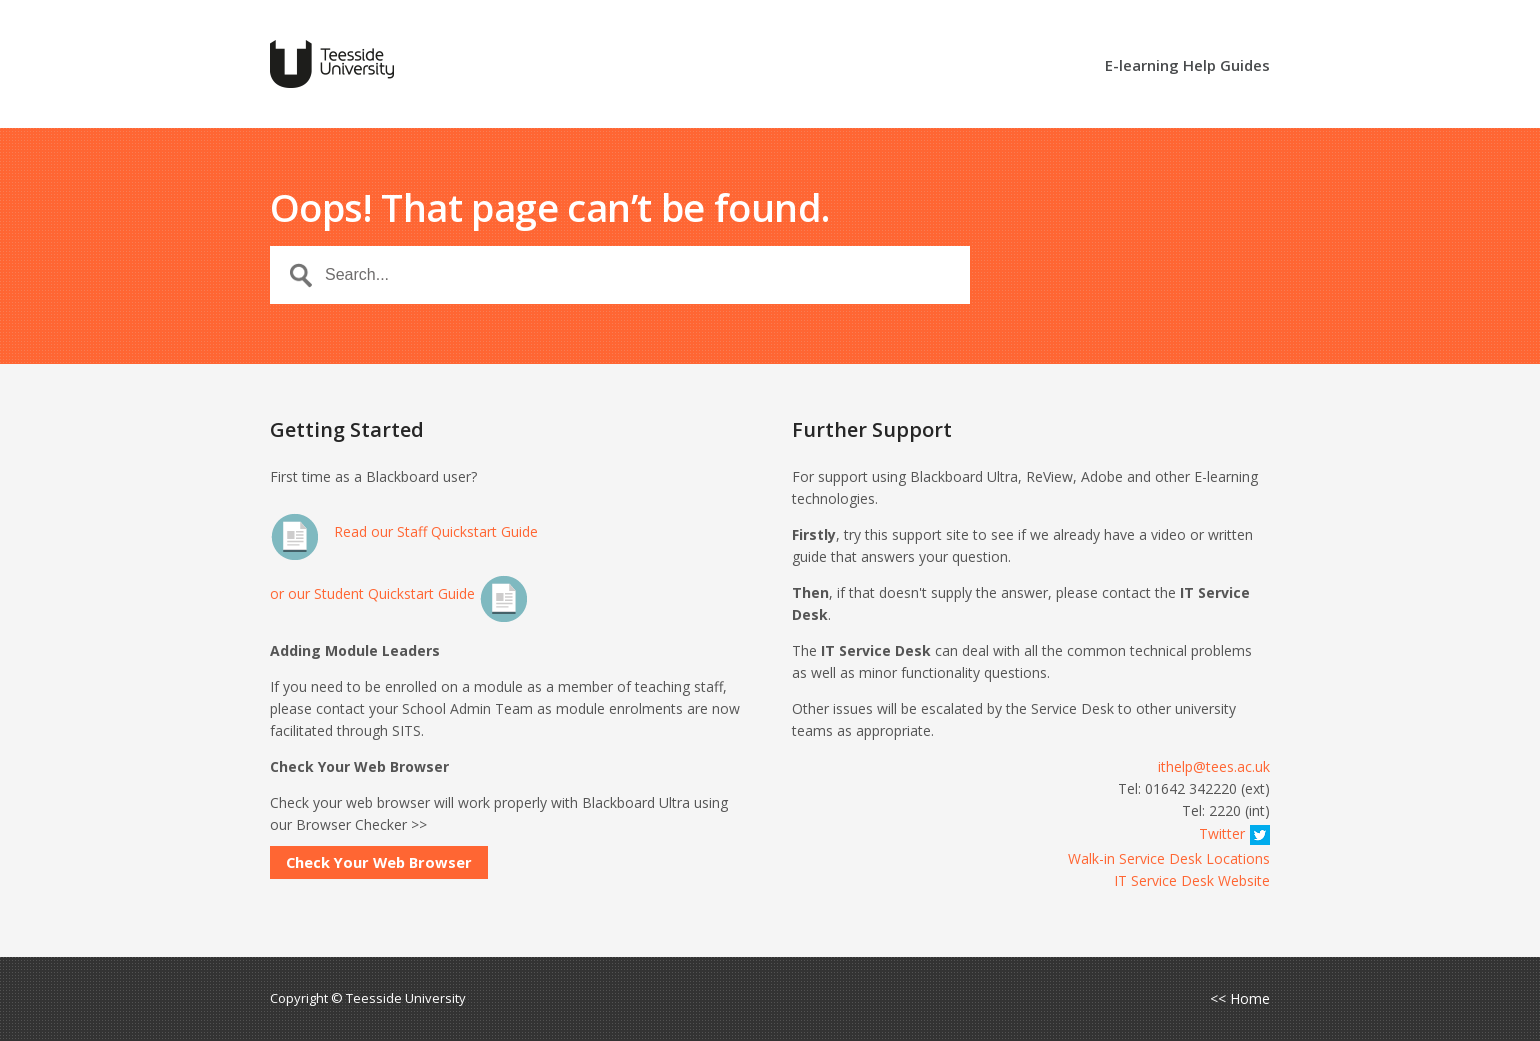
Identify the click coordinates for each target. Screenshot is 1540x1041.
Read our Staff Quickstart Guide (404, 531)
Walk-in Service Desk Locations (1169, 858)
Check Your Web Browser (379, 862)
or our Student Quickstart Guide (399, 593)
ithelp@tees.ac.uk (1214, 766)
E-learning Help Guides (1187, 66)
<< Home (1240, 999)
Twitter (1234, 833)
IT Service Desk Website (1192, 880)
